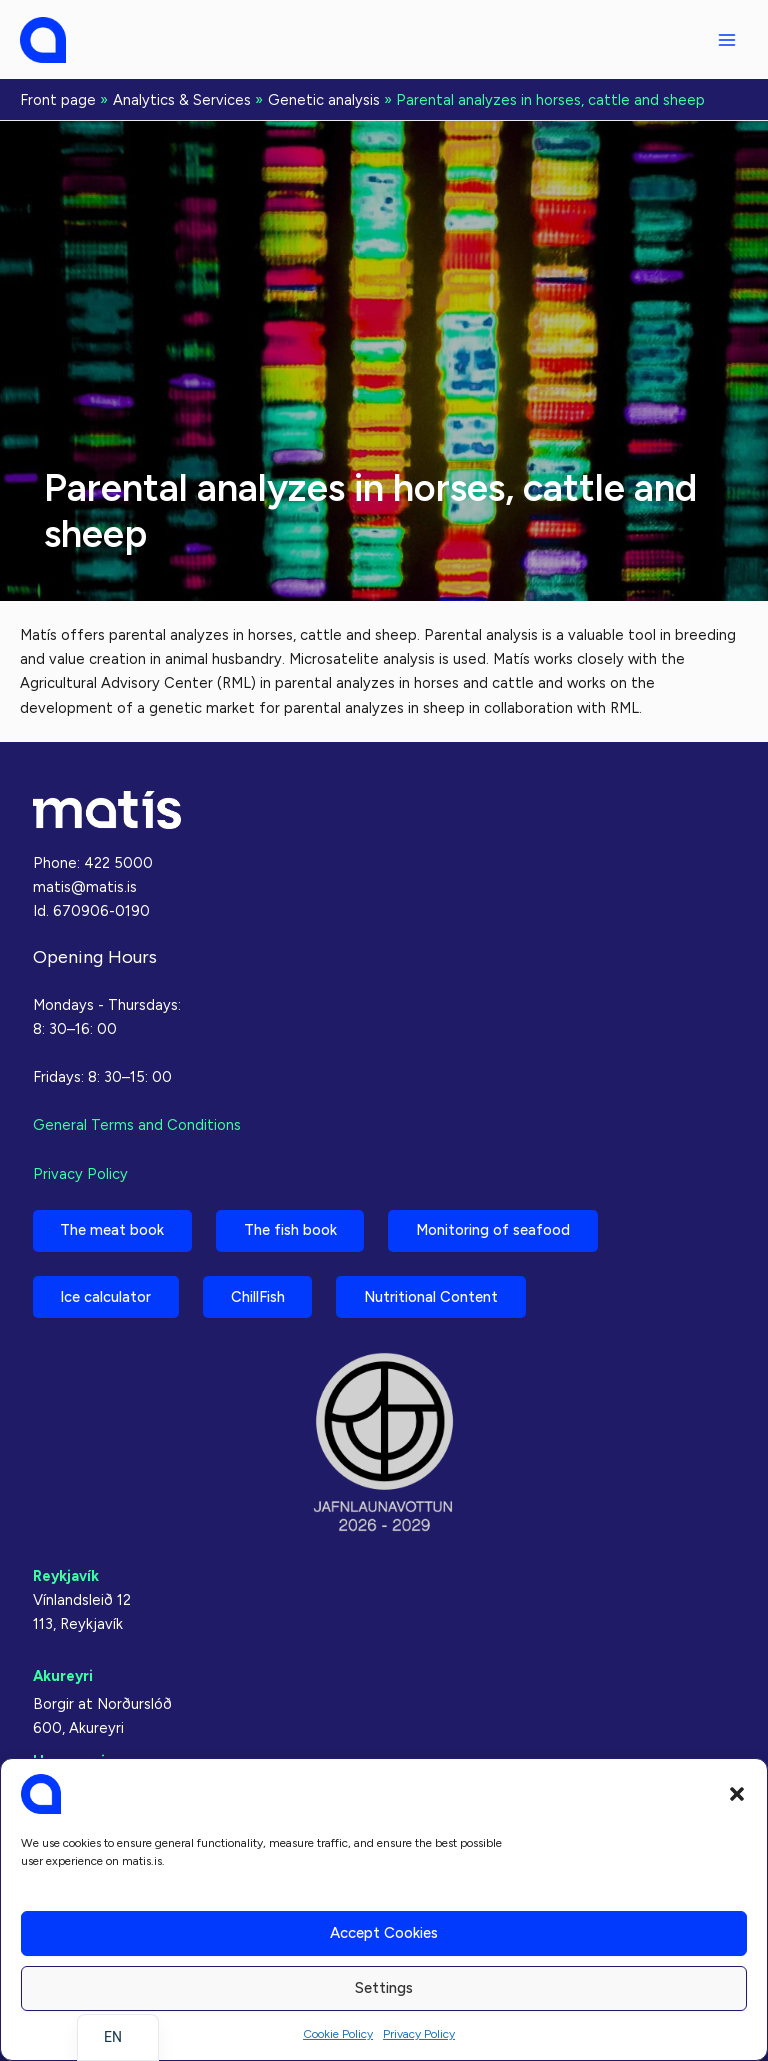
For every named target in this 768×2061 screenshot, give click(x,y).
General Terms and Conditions (137, 1125)
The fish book (291, 1230)
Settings (384, 1988)
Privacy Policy (419, 2034)
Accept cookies (384, 1933)
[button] (737, 1794)
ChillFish (259, 1297)
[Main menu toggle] (727, 40)
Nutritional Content (433, 1297)
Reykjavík (66, 1576)
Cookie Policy (338, 2034)
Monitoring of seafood (495, 1230)
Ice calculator (106, 1297)
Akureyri (63, 1676)
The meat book (113, 1230)
